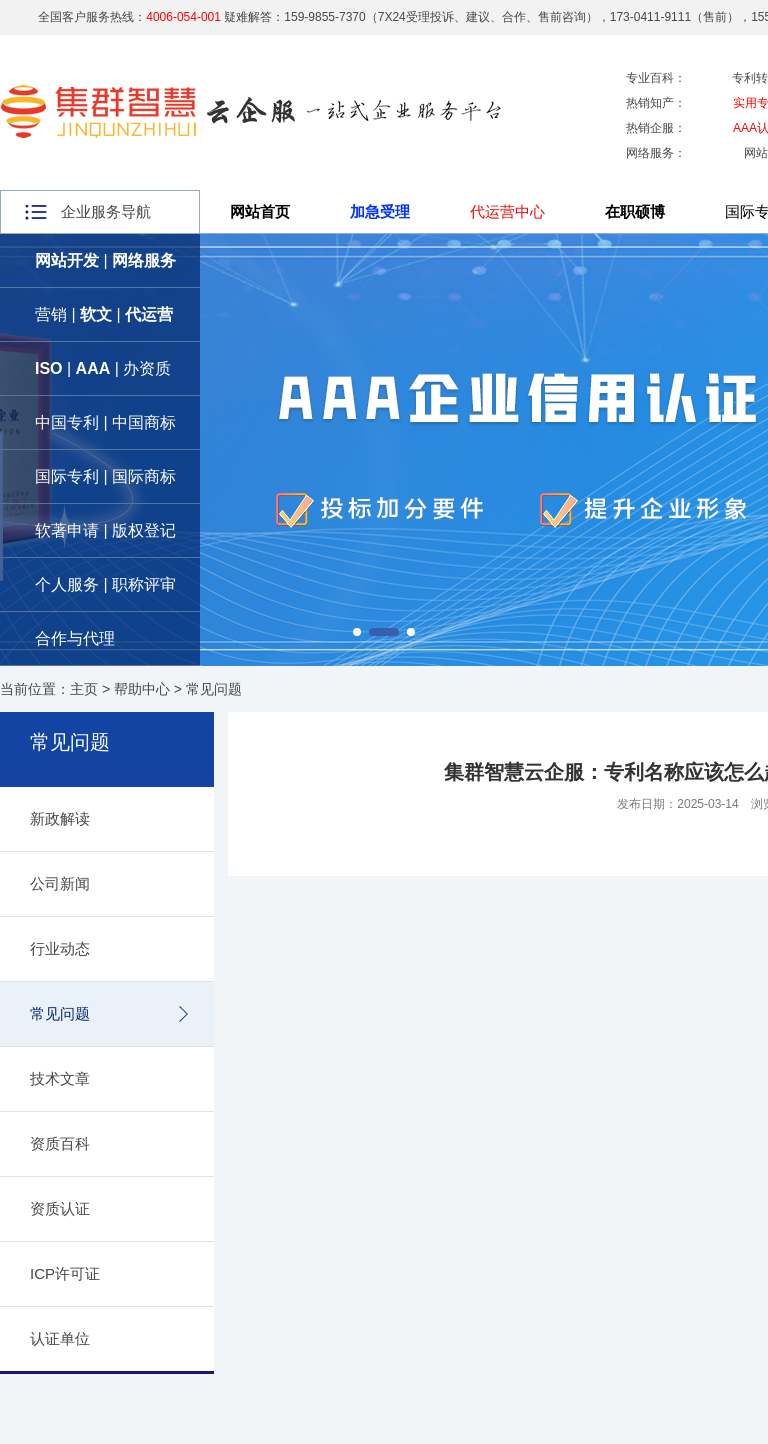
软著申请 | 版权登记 (105, 530)
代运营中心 (507, 211)
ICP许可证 (65, 1273)
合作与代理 (75, 638)
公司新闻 (60, 883)
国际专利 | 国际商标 (105, 476)
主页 (84, 689)
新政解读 (60, 818)
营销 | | (104, 314)
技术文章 (60, 1078)
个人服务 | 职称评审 (105, 584)
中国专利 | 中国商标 (105, 422)
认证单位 (60, 1338)
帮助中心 (142, 689)
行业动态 (60, 948)
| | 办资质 (103, 368)
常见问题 (214, 689)
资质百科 (60, 1143)
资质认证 (60, 1208)
